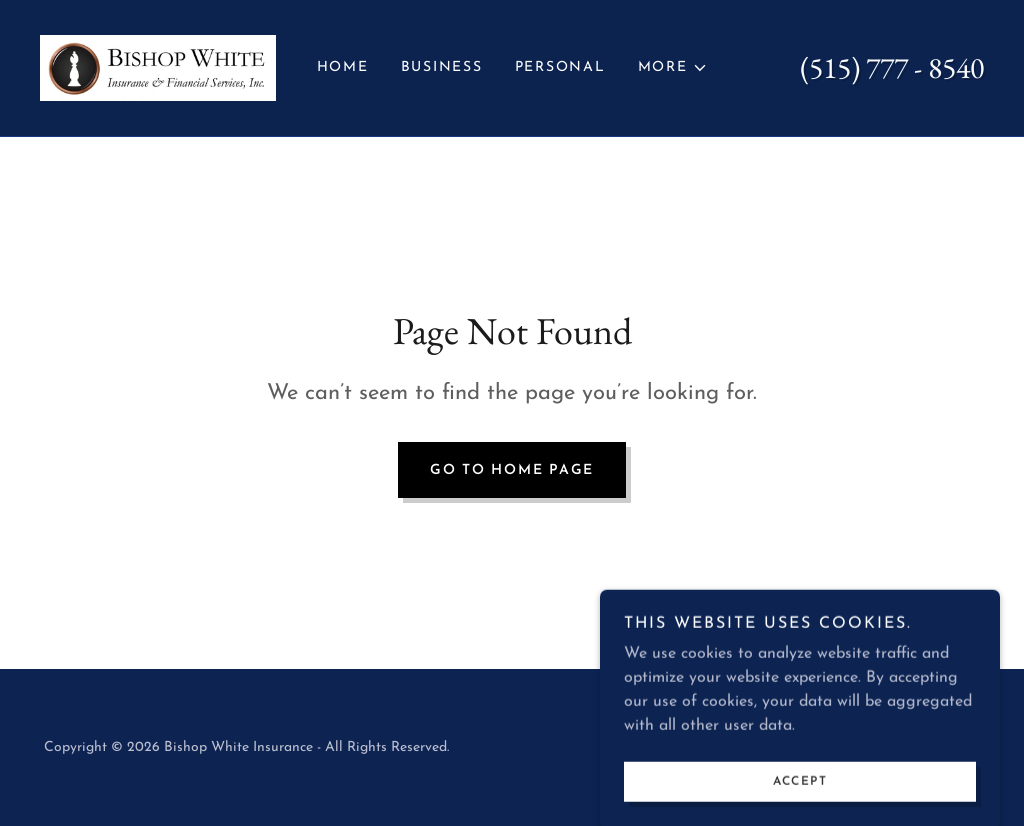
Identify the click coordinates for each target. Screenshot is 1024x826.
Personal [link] (560, 67)
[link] (158, 67)
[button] (673, 68)
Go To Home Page (512, 470)
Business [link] (442, 67)
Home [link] (343, 67)
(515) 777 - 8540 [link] (892, 67)
